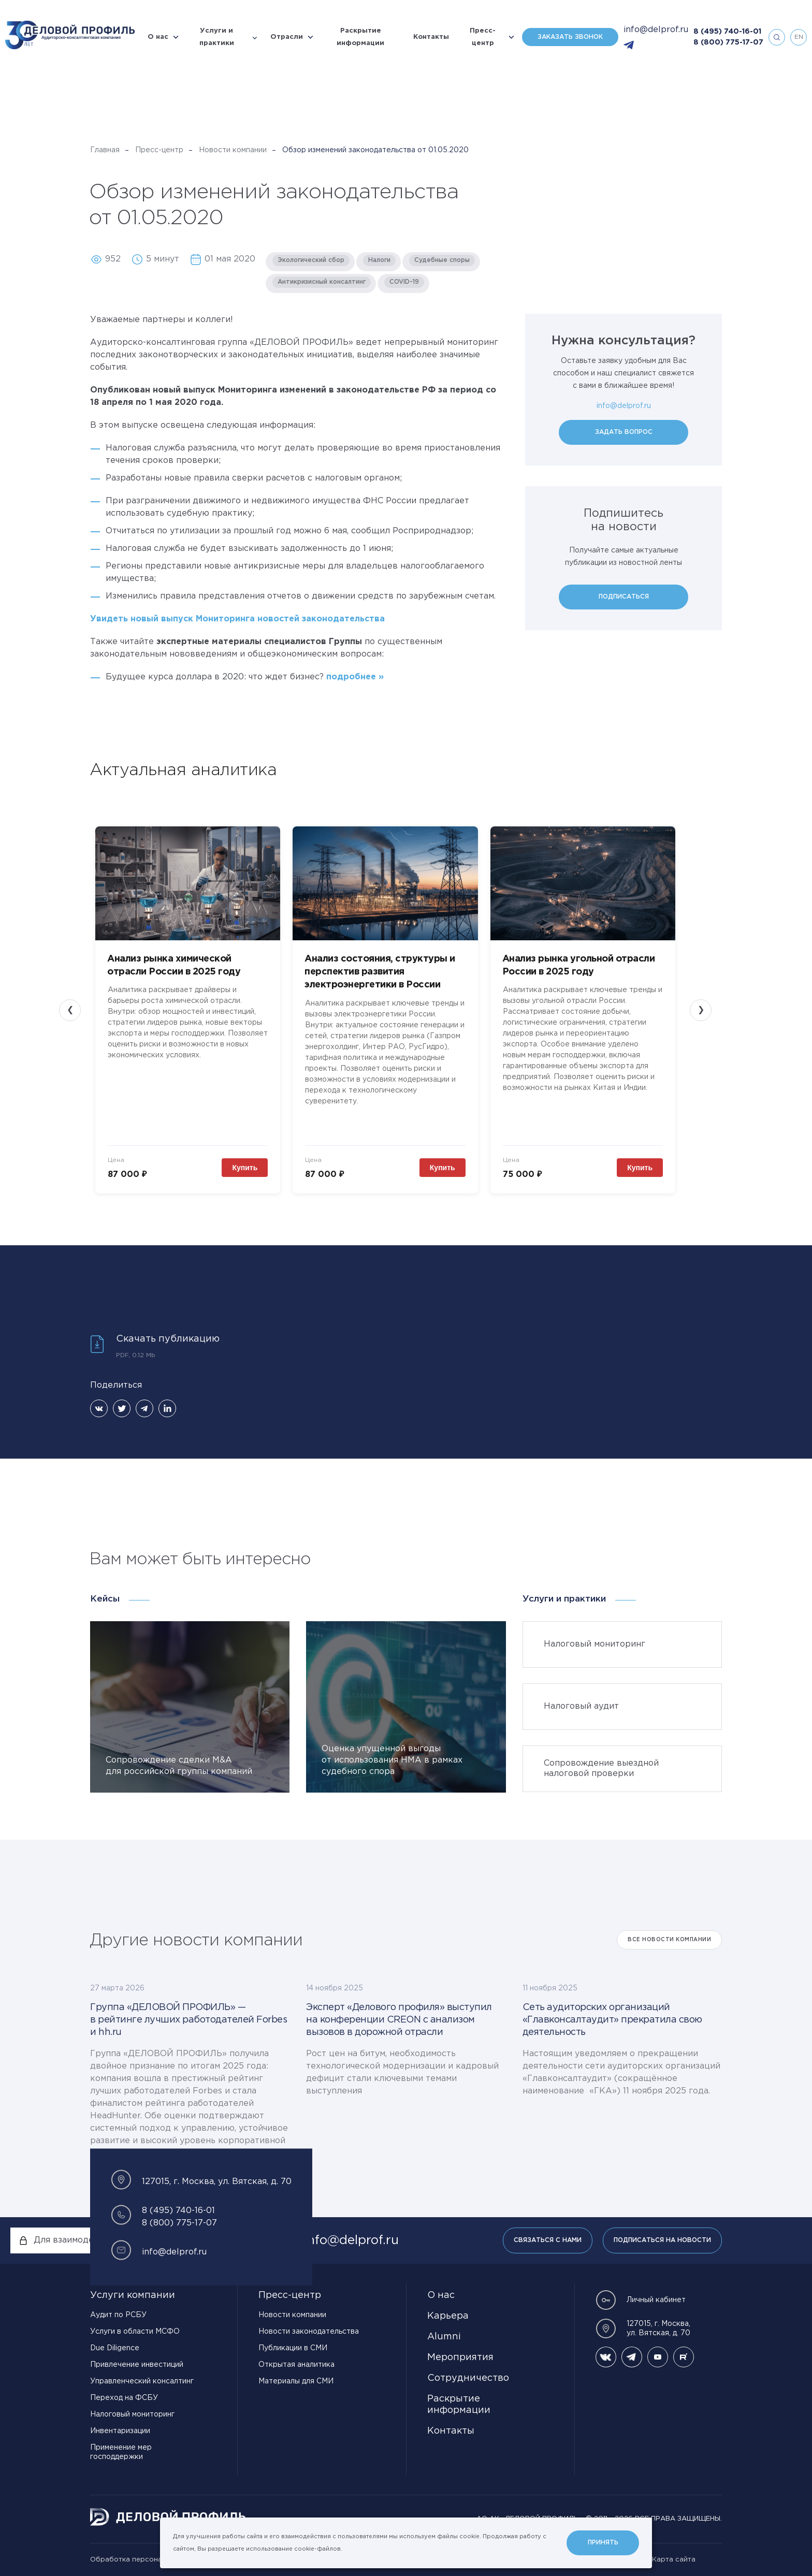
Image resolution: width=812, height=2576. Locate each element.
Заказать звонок (570, 37)
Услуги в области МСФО (135, 2331)
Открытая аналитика (296, 2365)
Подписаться (624, 597)
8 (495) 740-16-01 (727, 31)
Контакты (431, 37)
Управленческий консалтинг (142, 2381)
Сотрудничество (468, 2378)
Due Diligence (114, 2348)
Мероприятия (460, 2357)
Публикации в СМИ (292, 2348)
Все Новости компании (669, 1940)
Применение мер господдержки (121, 2452)
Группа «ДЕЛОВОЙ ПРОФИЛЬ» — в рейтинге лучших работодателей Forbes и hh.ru (188, 2019)
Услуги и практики (216, 37)
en (798, 37)
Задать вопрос (624, 432)
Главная (105, 150)
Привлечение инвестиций (136, 2365)
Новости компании (233, 150)
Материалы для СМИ (296, 2381)
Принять (603, 2542)
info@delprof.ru (656, 30)
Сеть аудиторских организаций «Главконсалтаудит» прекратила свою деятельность (612, 2019)
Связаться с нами (548, 2240)
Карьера (448, 2316)
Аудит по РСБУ (118, 2315)
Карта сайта (673, 2560)
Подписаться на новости (662, 2240)
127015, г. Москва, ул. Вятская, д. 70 (643, 2328)
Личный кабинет (641, 2300)
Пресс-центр (483, 37)
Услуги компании (132, 2295)
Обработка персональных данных (150, 2560)
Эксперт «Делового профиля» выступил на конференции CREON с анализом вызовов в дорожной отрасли (399, 2019)
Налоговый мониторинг (132, 2414)
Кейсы (105, 1599)
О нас (158, 37)
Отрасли (286, 37)
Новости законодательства (308, 2331)
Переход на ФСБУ (124, 2398)
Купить (244, 1167)
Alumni (444, 2337)
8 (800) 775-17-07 (728, 42)
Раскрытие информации (360, 37)
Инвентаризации (120, 2431)
